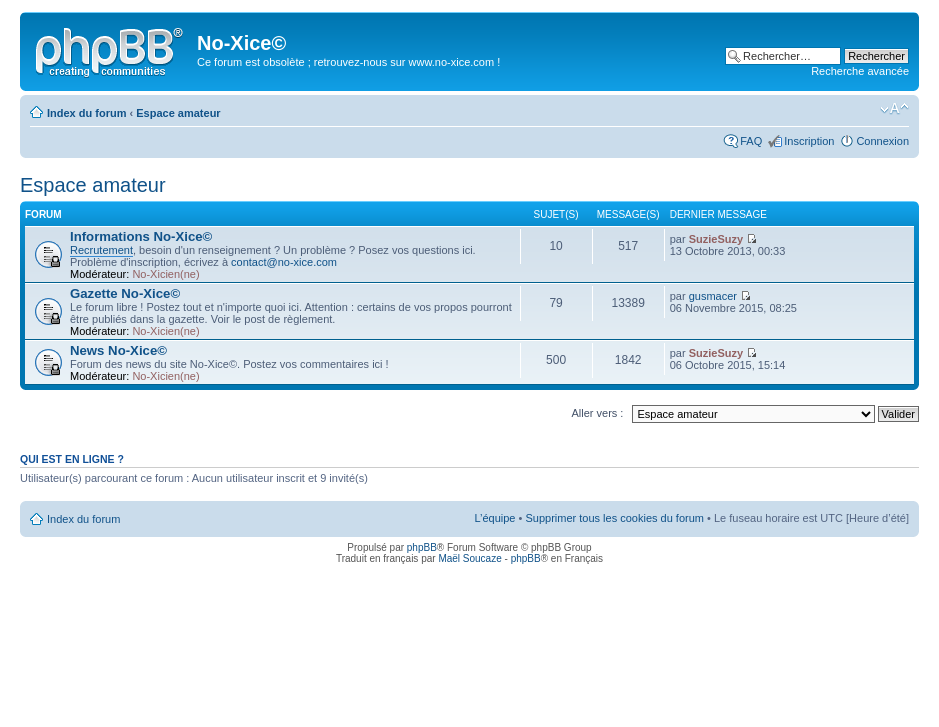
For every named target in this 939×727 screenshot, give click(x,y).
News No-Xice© (118, 350)
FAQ (751, 141)
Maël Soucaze (469, 558)
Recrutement (101, 250)
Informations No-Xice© (141, 236)
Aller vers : (597, 413)
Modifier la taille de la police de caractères (894, 109)
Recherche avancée (860, 71)
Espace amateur (178, 113)
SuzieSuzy (716, 239)
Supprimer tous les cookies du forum (614, 518)
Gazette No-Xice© (125, 293)
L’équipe (494, 518)
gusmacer (713, 296)
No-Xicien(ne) (165, 274)
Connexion (882, 141)
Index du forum (86, 113)
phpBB (422, 547)
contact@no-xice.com (284, 262)
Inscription (809, 141)
